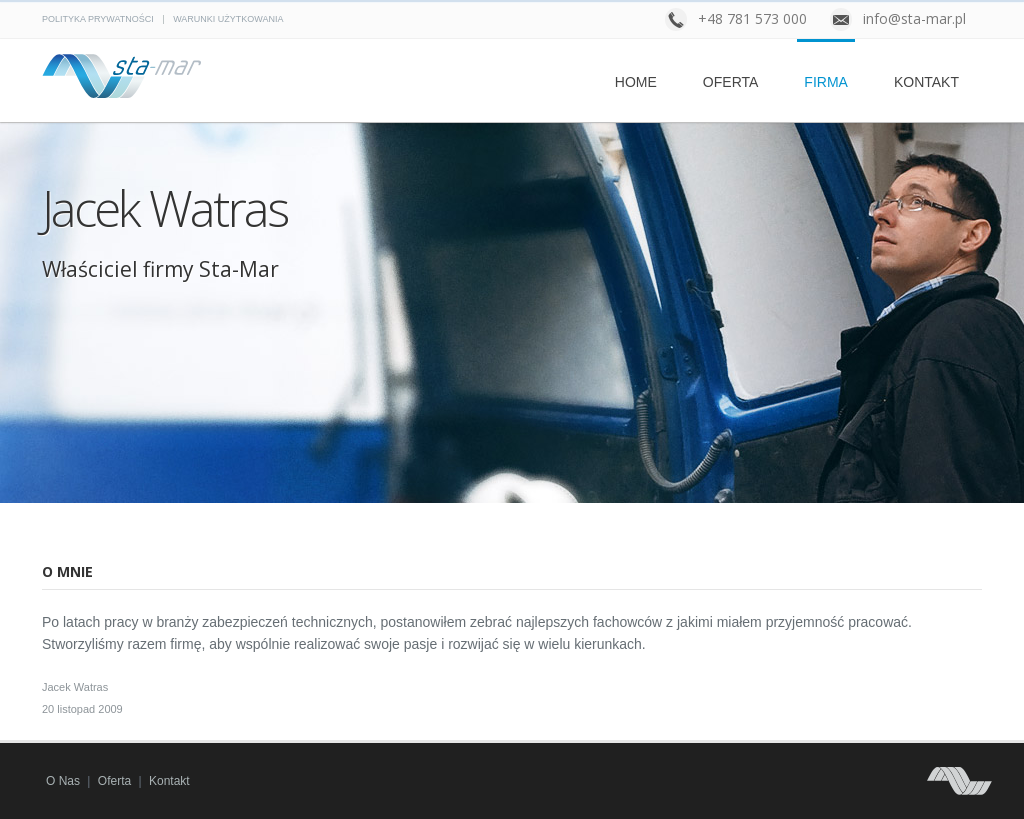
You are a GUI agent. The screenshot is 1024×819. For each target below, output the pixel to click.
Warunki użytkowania (228, 19)
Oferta (731, 82)
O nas (63, 781)
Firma (826, 82)
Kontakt (926, 82)
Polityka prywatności (98, 19)
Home (636, 82)
